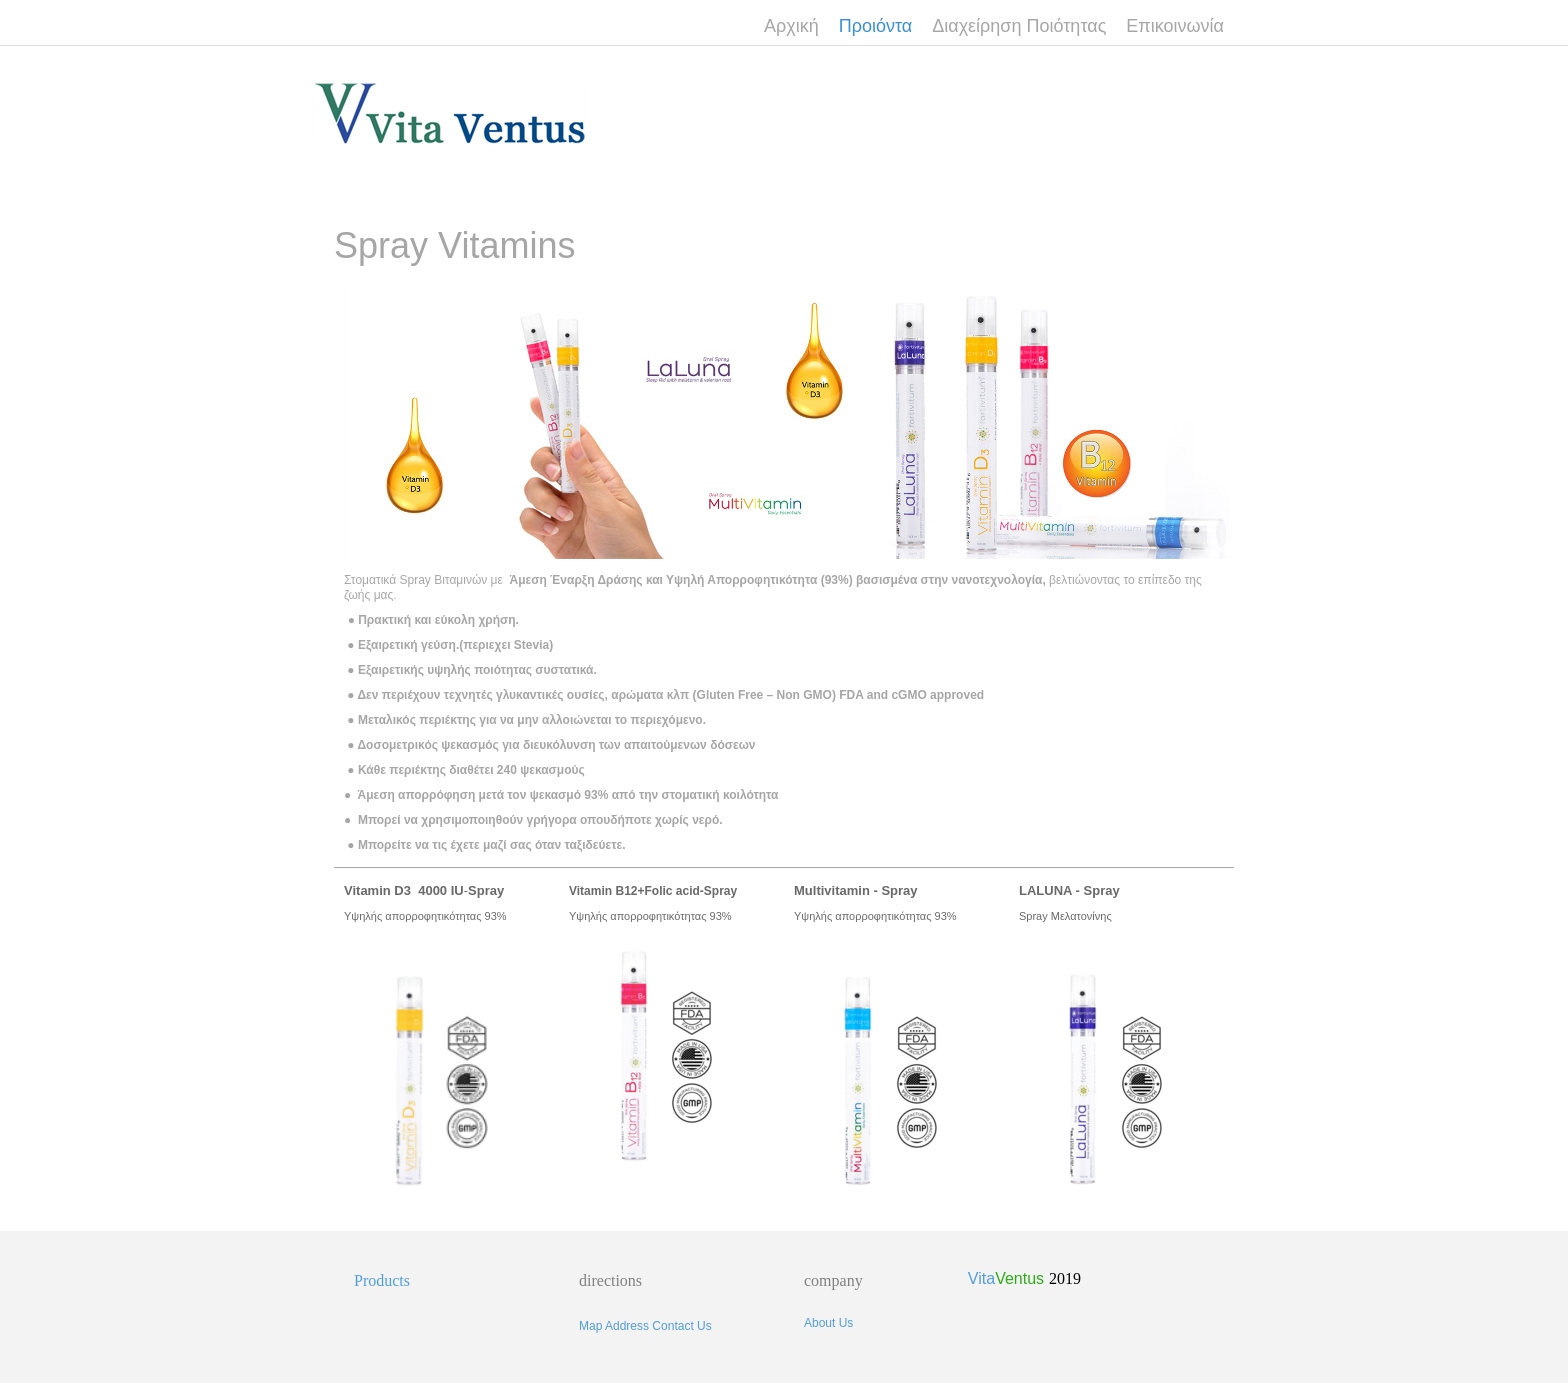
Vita (1006, 1278)
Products (382, 1280)
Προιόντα (876, 26)
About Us (828, 1323)
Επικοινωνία (1175, 26)
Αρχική (791, 26)
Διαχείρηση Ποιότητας (1019, 26)
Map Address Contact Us (645, 1326)
